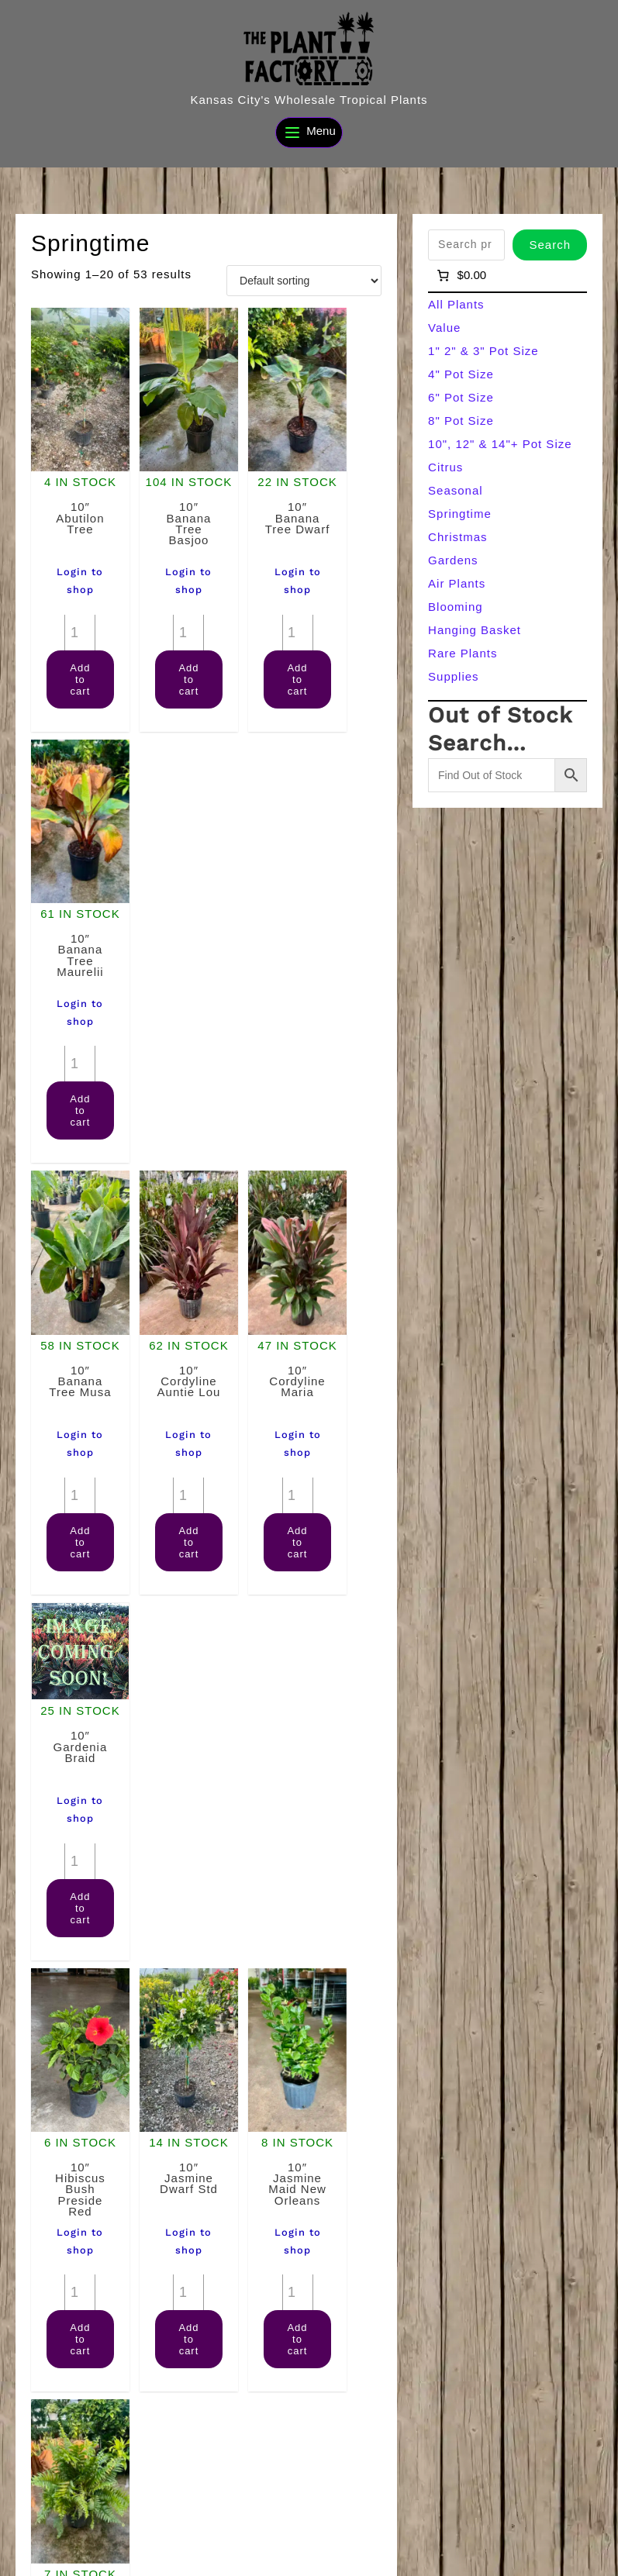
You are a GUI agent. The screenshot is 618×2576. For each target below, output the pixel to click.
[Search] (574, 2528)
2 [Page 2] (190, 2420)
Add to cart (80, 643)
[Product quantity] (69, 597)
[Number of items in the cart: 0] (460, 275)
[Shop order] (304, 280)
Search (550, 244)
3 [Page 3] (222, 2420)
